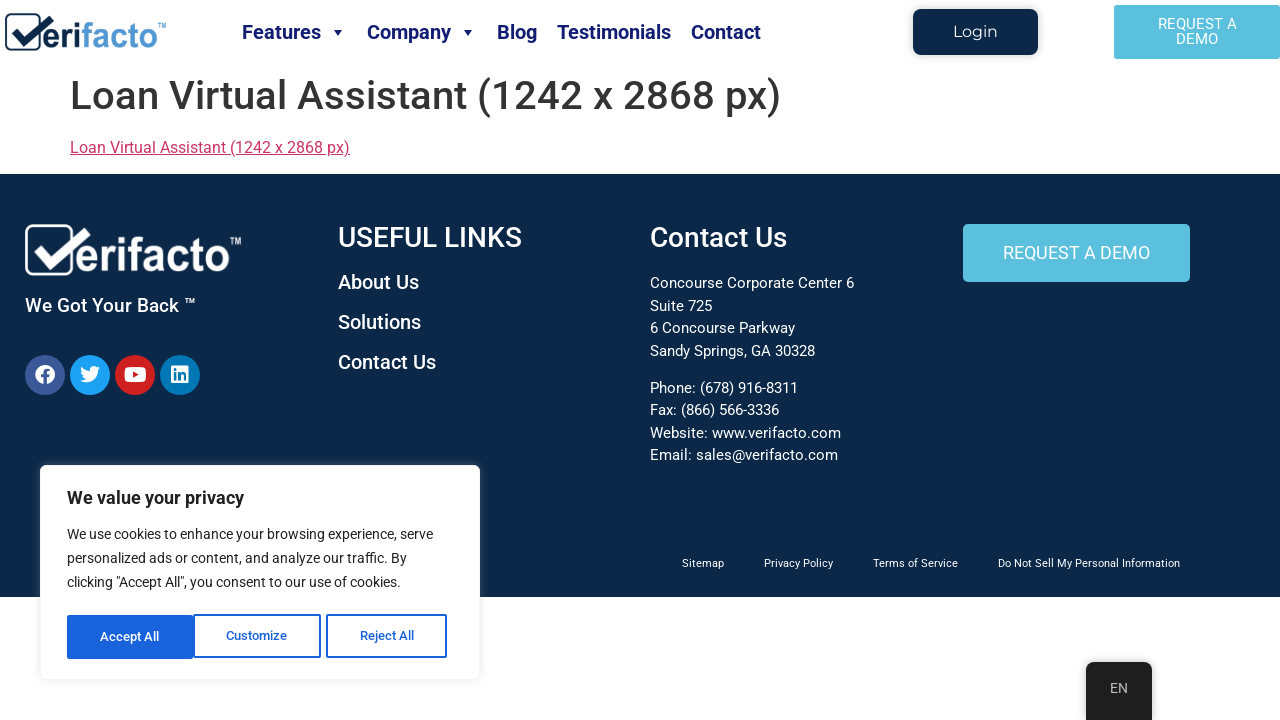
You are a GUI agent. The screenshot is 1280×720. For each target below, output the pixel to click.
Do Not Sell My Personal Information (1089, 563)
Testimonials (614, 32)
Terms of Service (915, 563)
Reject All (262, 637)
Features (294, 32)
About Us (378, 282)
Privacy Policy (798, 563)
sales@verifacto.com (767, 455)
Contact (726, 32)
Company (422, 32)
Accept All (392, 637)
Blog (517, 32)
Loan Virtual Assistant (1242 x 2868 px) (210, 147)
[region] (260, 575)
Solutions (379, 322)
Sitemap (703, 563)
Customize (131, 637)
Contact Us (387, 362)
